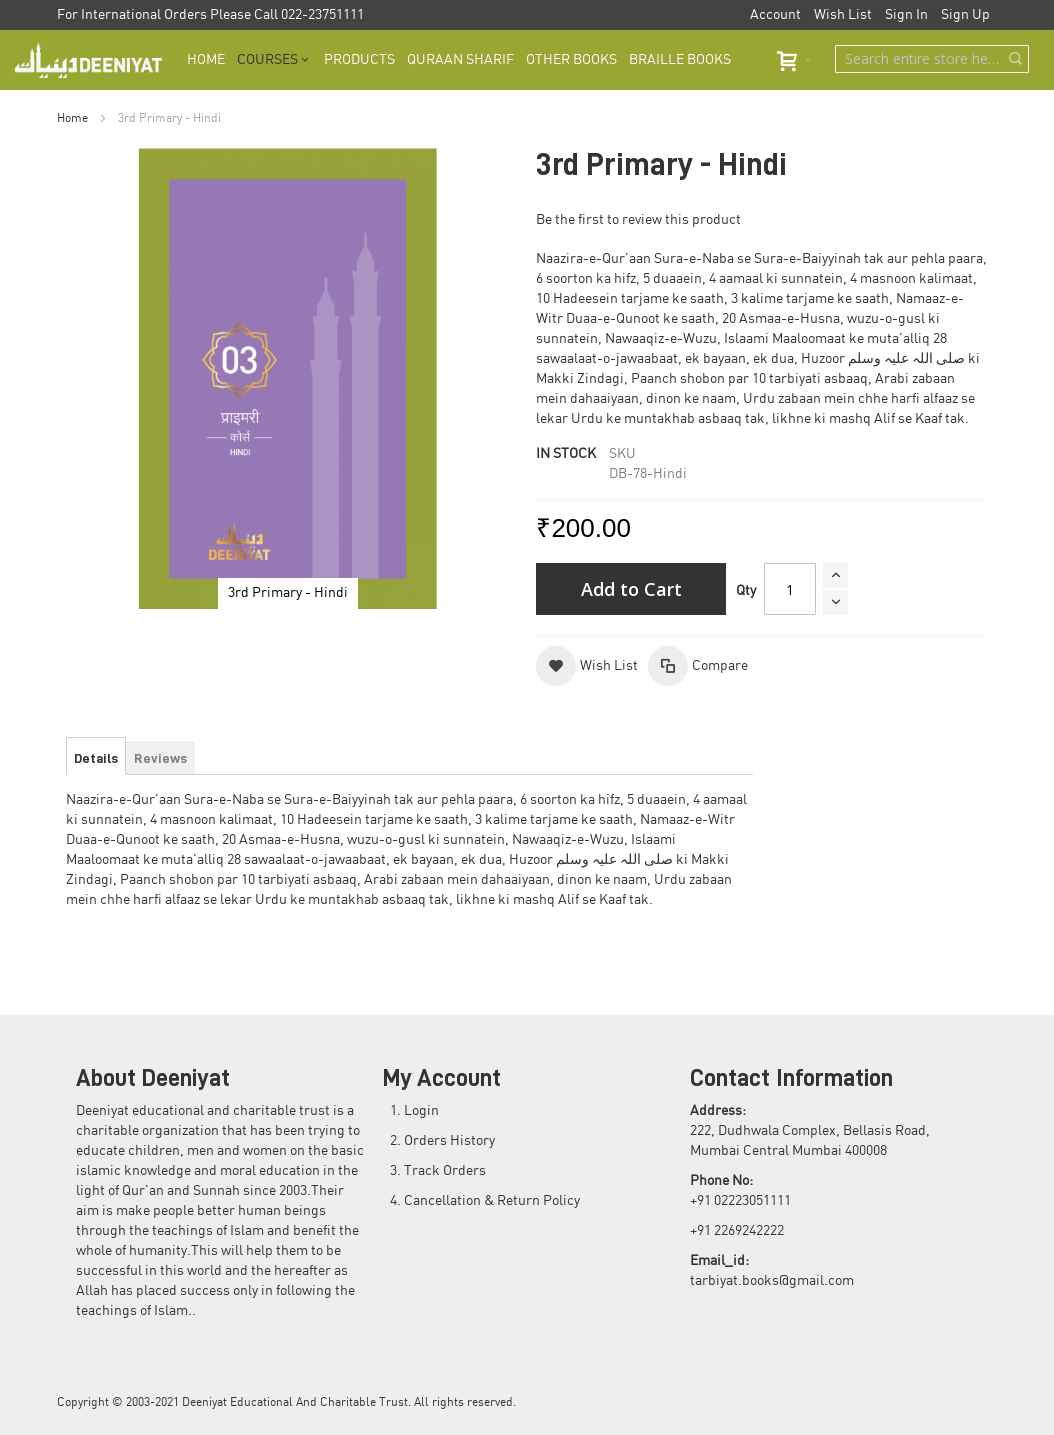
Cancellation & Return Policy (492, 1201)
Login (421, 1111)
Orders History (449, 1141)
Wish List (843, 15)
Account (775, 15)
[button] (587, 666)
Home (72, 118)
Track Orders (445, 1171)
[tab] (96, 758)
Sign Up (965, 15)
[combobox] (932, 59)
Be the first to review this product (638, 220)
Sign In (906, 15)
